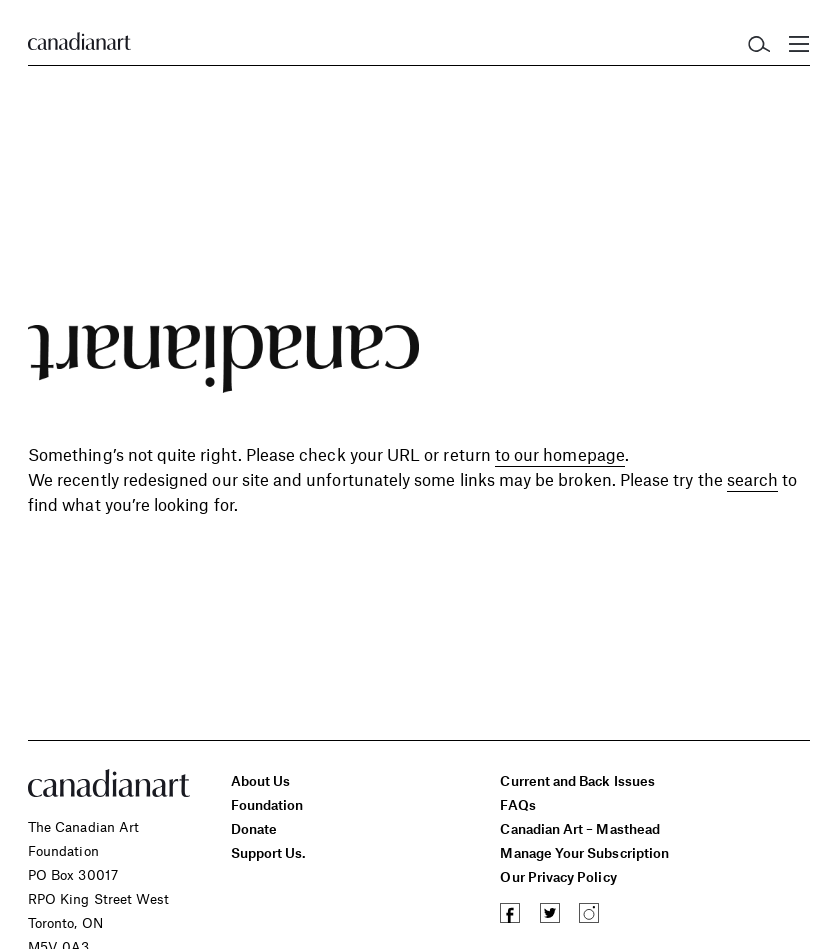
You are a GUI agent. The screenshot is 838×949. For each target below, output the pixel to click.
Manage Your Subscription (584, 852)
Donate (254, 828)
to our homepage (560, 454)
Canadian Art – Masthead (579, 828)
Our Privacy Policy (558, 876)
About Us (261, 780)
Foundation (267, 804)
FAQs (517, 804)
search (752, 479)
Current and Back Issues (577, 780)
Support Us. (269, 852)
